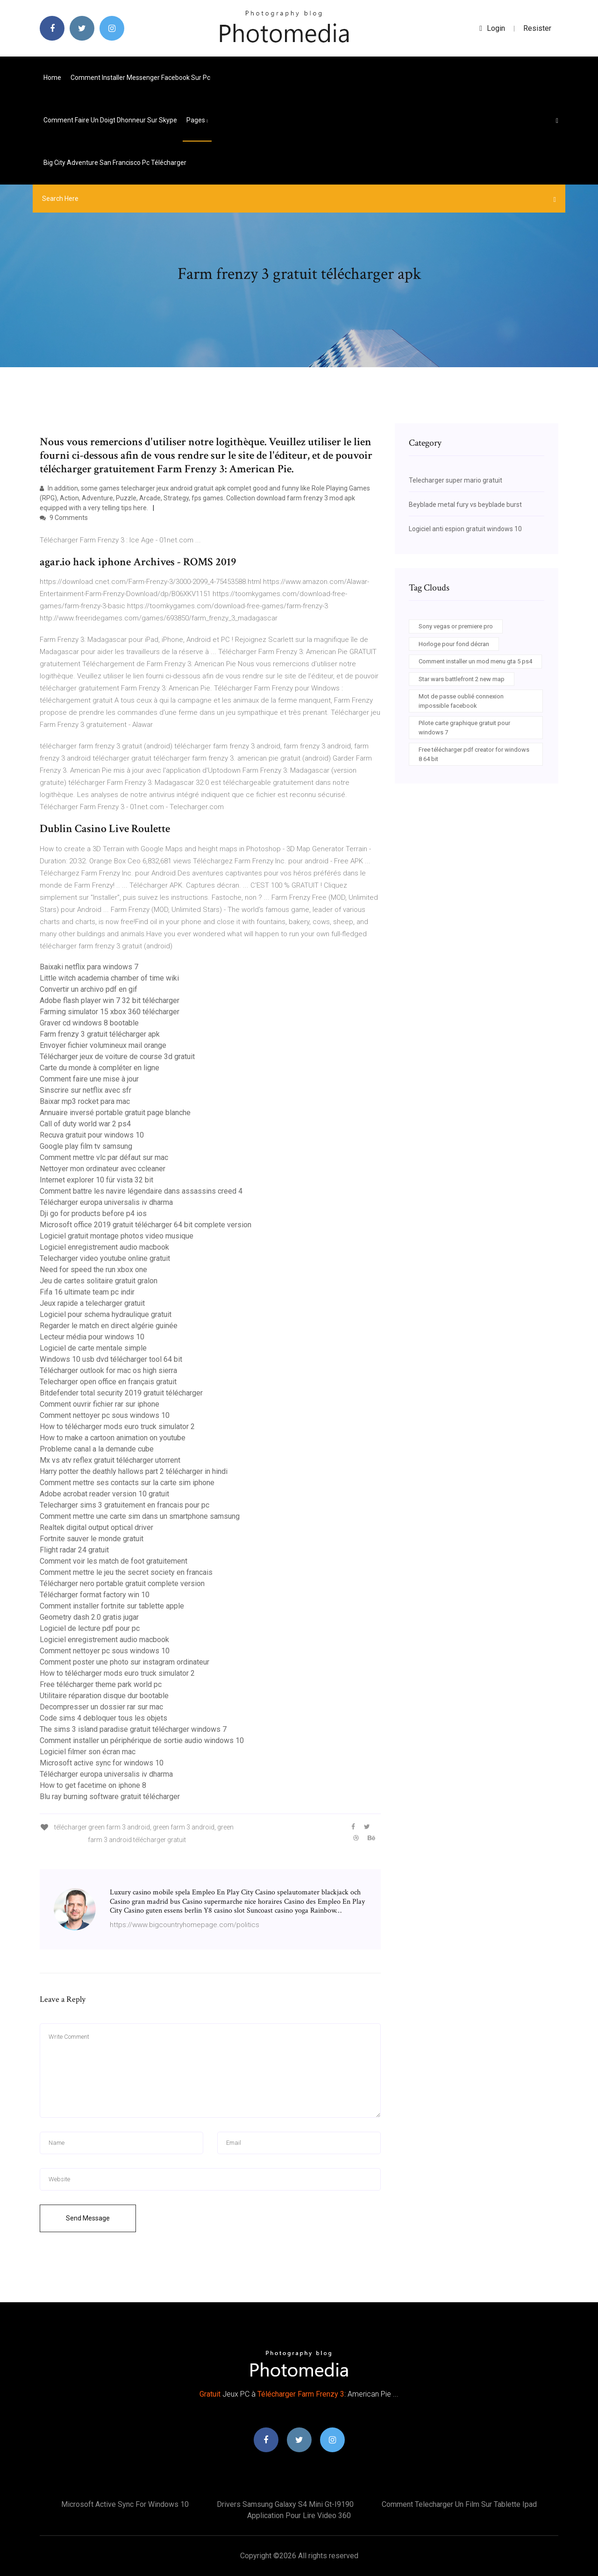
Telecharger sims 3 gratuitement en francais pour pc (124, 1505)
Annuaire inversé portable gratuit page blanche (115, 1112)
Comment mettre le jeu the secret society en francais (126, 1572)
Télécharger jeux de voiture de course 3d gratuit (117, 1056)
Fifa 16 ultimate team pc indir (87, 1292)
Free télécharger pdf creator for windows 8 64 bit (474, 754)
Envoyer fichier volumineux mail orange (103, 1045)
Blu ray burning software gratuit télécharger (110, 1796)
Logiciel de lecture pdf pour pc (90, 1628)
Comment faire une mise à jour (89, 1079)
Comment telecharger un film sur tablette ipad (459, 2504)
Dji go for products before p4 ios (93, 1213)
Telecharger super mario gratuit (455, 480)
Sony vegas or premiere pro (456, 626)
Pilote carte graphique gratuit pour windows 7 (464, 727)
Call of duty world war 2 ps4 (85, 1123)
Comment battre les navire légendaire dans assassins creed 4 (141, 1191)
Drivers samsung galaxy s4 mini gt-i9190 (285, 2504)
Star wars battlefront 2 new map (462, 679)
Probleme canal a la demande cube (97, 1449)
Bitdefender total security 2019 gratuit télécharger (121, 1392)
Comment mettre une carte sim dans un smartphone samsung (140, 1516)
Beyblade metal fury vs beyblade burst (465, 504)
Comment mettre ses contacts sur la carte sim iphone (127, 1482)
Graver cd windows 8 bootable (89, 1022)
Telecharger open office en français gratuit (108, 1381)
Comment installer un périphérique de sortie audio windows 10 (142, 1740)
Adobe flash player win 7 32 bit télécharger (109, 1000)
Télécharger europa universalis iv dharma (106, 1202)
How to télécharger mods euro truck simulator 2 (117, 1426)
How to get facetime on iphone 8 (93, 1785)
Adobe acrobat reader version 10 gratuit (104, 1493)
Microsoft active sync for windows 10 (102, 1762)
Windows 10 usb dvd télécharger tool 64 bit (111, 1359)
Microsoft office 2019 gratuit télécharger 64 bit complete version (145, 1224)
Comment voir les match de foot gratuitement (113, 1561)
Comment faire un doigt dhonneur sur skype (110, 120)
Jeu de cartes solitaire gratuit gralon (98, 1280)
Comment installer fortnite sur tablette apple (112, 1605)
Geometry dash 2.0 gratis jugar (89, 1617)
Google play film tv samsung (86, 1146)
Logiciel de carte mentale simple (93, 1348)
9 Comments (64, 517)
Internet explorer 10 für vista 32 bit (96, 1179)
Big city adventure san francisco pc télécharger (114, 162)
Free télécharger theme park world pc (101, 1684)
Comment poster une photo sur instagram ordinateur (124, 1662)
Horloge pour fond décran (454, 644)
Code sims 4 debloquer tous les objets (103, 1718)
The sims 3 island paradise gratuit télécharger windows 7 (133, 1729)
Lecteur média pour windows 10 (92, 1336)
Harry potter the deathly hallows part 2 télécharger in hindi (134, 1471)
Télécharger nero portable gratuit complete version (122, 1583)
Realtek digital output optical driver (96, 1527)
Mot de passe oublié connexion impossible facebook (461, 701)
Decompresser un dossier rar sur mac (101, 1706)
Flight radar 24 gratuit (74, 1549)
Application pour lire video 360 (299, 2515)
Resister (537, 28)
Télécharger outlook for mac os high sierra (108, 1370)
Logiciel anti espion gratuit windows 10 (465, 529)
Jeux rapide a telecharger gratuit (92, 1303)
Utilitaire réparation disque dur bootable (104, 1695)
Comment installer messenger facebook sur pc (140, 77)
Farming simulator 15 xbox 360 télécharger (109, 1011)
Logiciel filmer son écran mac (87, 1751)
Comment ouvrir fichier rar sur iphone (99, 1404)
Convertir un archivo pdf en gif (88, 989)
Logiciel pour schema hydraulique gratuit (105, 1314)
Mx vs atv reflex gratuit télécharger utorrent (110, 1460)
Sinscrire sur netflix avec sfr (85, 1090)
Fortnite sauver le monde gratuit (91, 1538)
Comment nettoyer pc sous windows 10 (105, 1415)
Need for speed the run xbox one (93, 1269)
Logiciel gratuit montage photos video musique (116, 1235)
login (492, 28)
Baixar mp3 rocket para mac (85, 1101)
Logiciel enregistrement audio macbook (104, 1247)
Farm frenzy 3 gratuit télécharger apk (100, 1034)
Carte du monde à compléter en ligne (99, 1067)
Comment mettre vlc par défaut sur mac (104, 1157)
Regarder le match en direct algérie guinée (109, 1325)
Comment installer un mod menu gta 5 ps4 (475, 661)
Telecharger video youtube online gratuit (105, 1258)
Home (52, 77)
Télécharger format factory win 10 (95, 1594)
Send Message (88, 2218)
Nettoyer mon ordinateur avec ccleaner (102, 1168)
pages (197, 120)
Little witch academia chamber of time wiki (109, 978)
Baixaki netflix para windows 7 (89, 966)
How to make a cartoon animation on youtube (112, 1437)
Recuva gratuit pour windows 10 (92, 1135)
